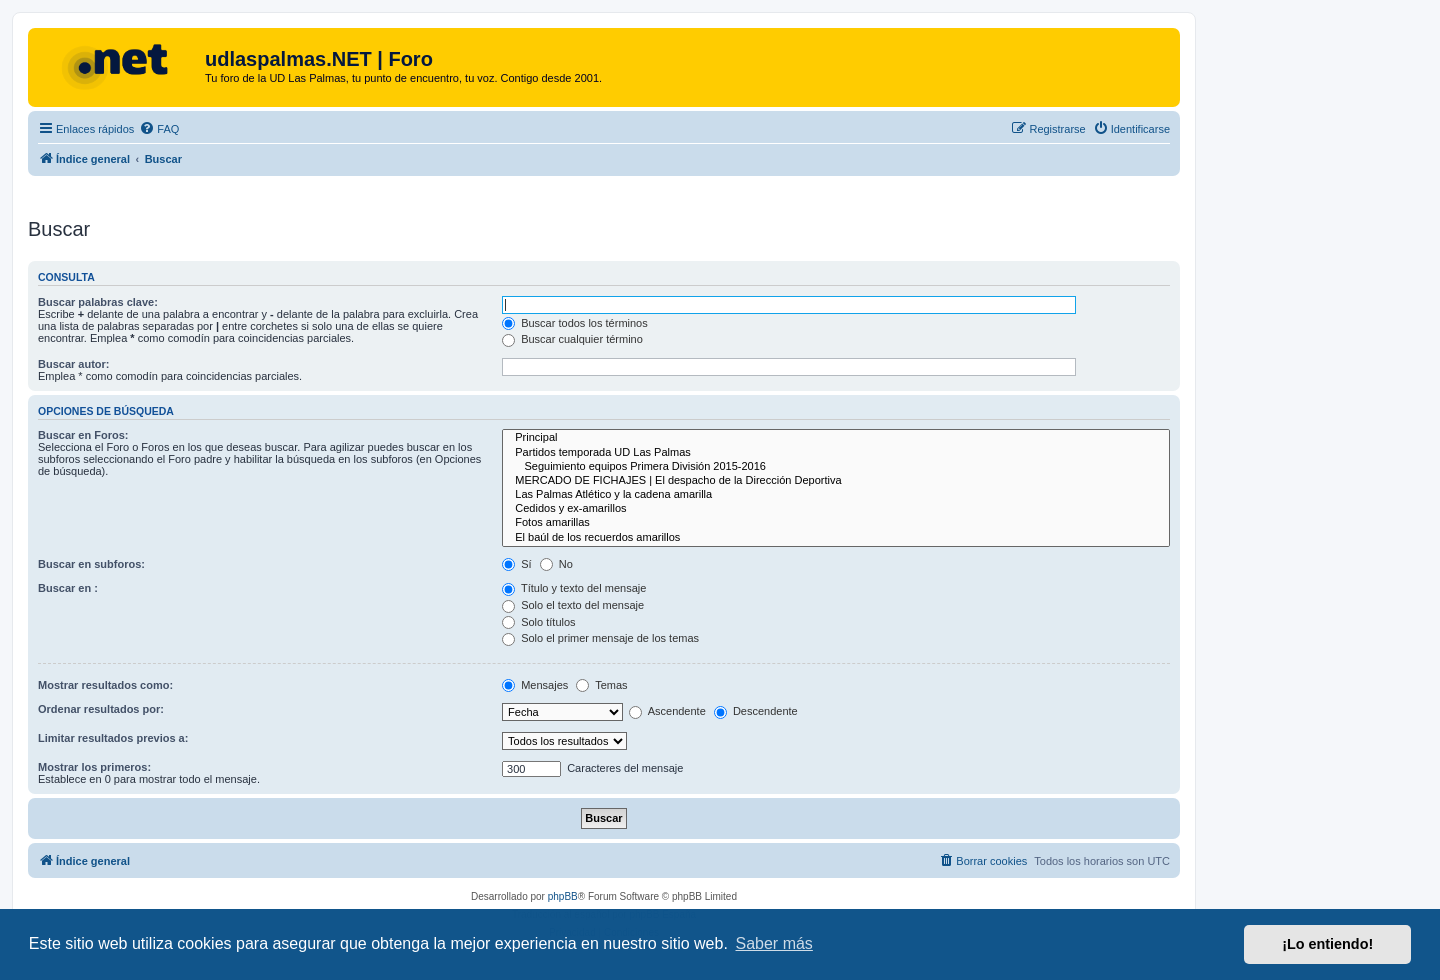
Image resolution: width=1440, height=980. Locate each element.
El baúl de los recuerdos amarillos (836, 538)
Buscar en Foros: (83, 435)
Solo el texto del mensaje (573, 605)
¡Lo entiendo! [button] (1327, 944)
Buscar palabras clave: (98, 302)
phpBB (563, 896)
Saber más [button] (774, 943)
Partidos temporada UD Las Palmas (836, 453)
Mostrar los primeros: (94, 767)
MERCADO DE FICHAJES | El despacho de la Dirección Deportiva (836, 481)
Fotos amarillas (836, 523)
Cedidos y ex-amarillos (836, 509)
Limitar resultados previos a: (113, 738)
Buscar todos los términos (575, 323)
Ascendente (667, 711)
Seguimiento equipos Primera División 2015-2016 (836, 467)
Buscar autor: (74, 364)
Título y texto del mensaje (574, 588)
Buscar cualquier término (572, 339)
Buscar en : (68, 588)
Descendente (756, 711)
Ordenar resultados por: (101, 709)
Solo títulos (538, 622)
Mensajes (535, 685)
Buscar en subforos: (91, 564)
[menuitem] (159, 129)
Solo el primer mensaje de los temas (600, 638)
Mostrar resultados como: (105, 685)
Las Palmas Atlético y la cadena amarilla (836, 495)
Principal (836, 438)
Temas (601, 685)
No (556, 564)
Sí (516, 564)
